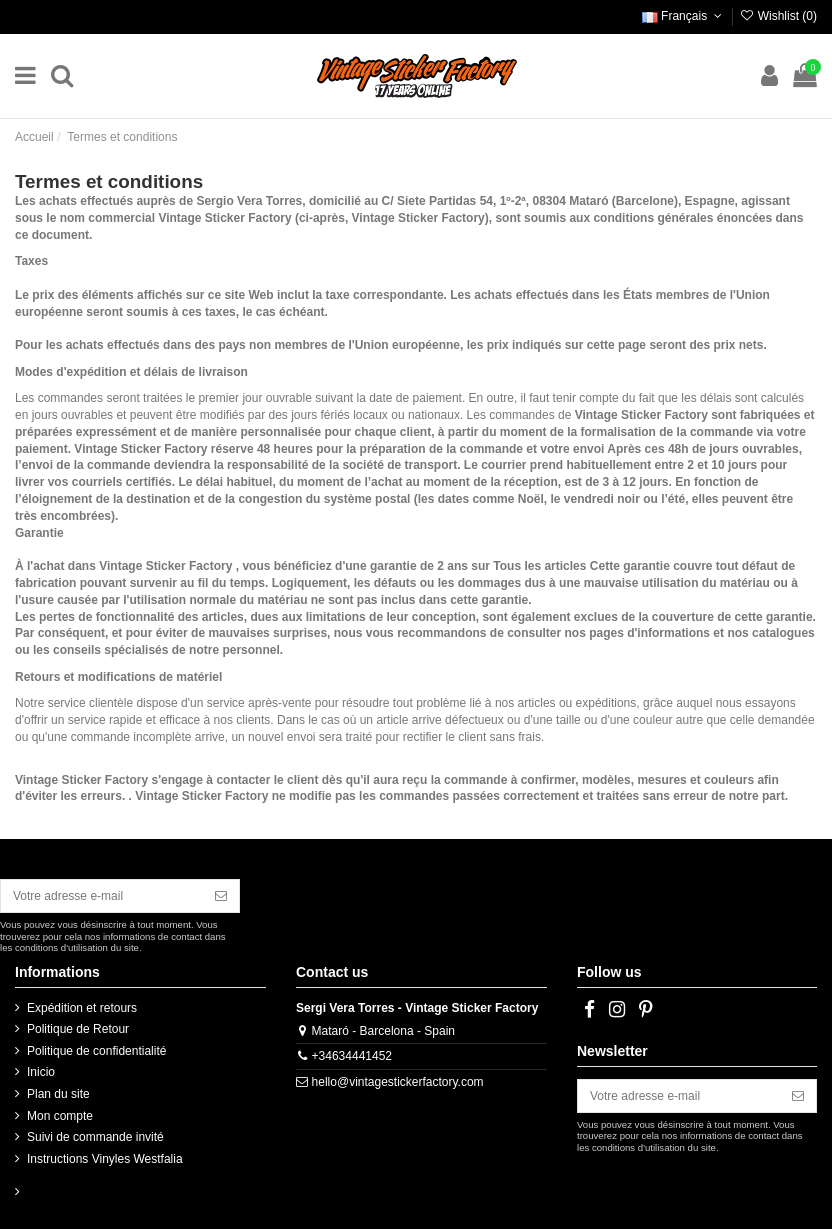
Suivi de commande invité (95, 1137)
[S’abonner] (221, 896)
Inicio (41, 1072)
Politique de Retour (78, 1029)
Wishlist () (778, 16)
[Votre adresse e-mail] (102, 896)
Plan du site (58, 1094)
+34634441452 (352, 1056)
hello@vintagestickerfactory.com (398, 1082)
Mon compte (60, 1116)
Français (684, 16)
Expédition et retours (82, 1008)
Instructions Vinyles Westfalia (105, 1159)
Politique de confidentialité (96, 1051)
